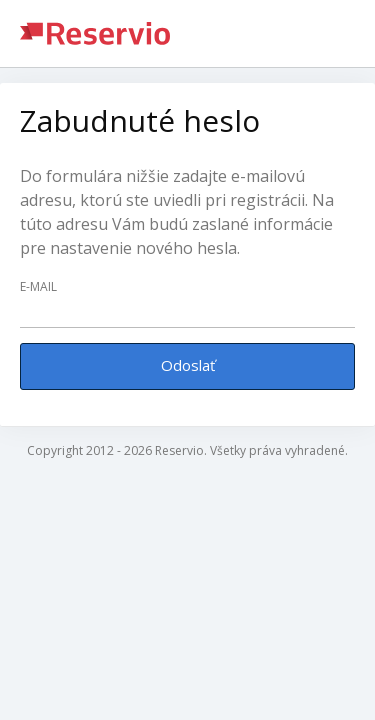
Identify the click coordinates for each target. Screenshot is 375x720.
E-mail (38, 287)
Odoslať (188, 365)
